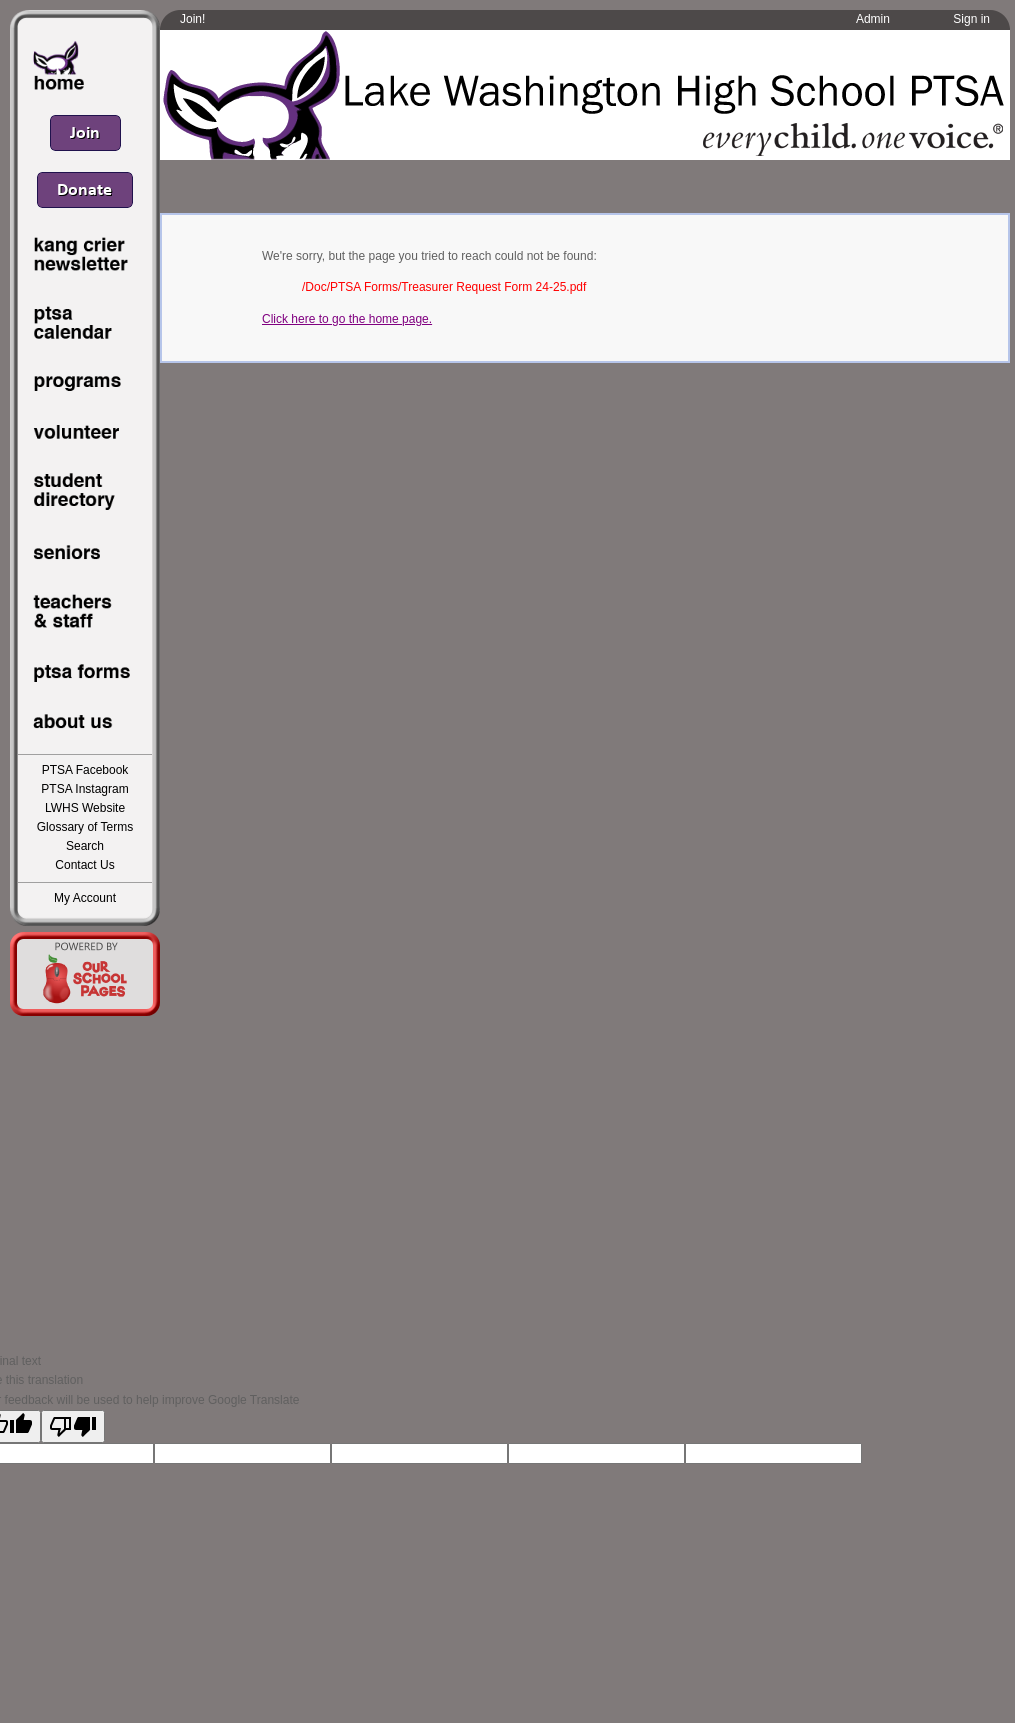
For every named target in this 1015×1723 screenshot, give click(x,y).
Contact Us (84, 865)
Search (85, 846)
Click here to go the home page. (347, 319)
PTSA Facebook (85, 770)
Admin (873, 19)
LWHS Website (85, 808)
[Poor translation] (73, 1426)
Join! (192, 19)
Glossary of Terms (85, 827)
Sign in (971, 19)
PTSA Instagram (84, 789)
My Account (85, 898)
